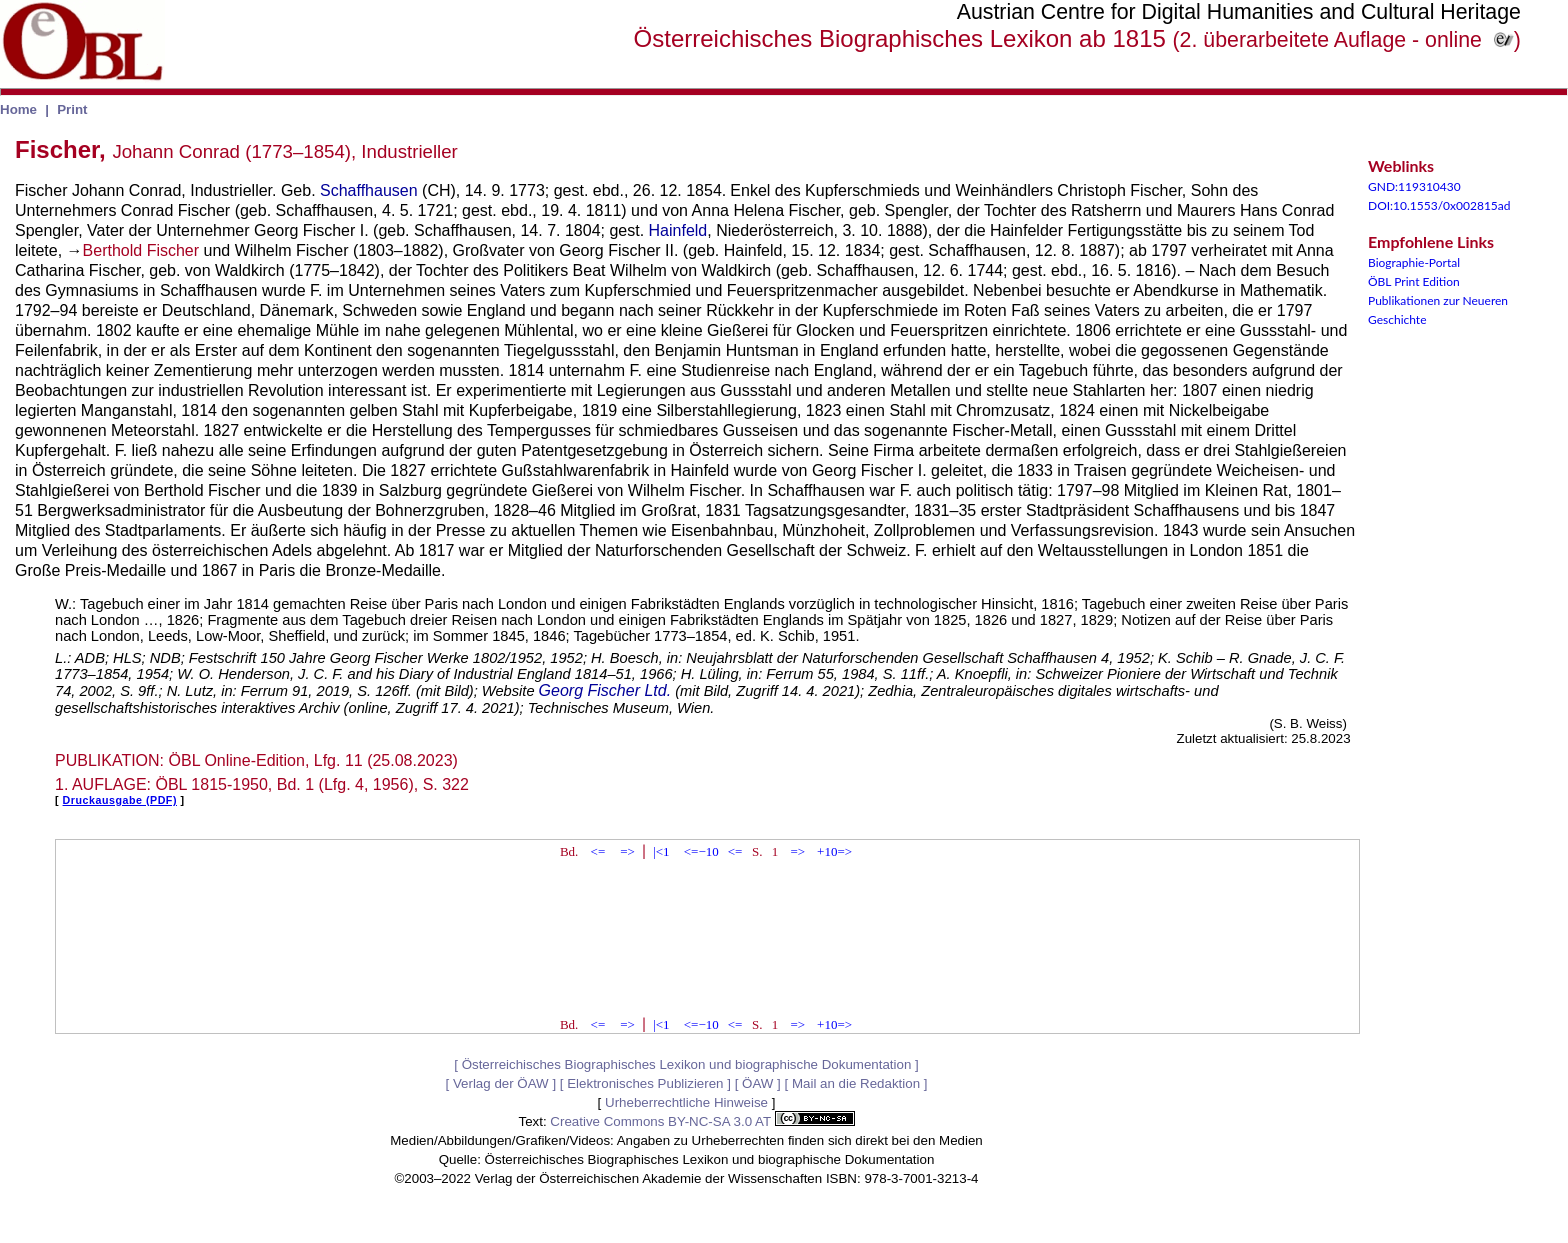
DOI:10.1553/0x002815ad (1439, 205)
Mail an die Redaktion (856, 1083)
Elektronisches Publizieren (645, 1083)
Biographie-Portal (1414, 262)
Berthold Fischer (141, 250)
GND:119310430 (1414, 186)
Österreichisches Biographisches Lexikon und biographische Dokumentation (687, 1064)
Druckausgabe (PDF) (120, 800)
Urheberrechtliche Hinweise (686, 1102)
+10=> (834, 851)
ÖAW (757, 1083)
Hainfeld (678, 230)
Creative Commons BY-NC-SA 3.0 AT (702, 1121)
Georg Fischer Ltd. (605, 690)
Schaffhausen (369, 190)
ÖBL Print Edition (1414, 281)
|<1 (661, 851)
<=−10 (701, 851)
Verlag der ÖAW (501, 1083)
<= (598, 851)
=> (627, 851)
